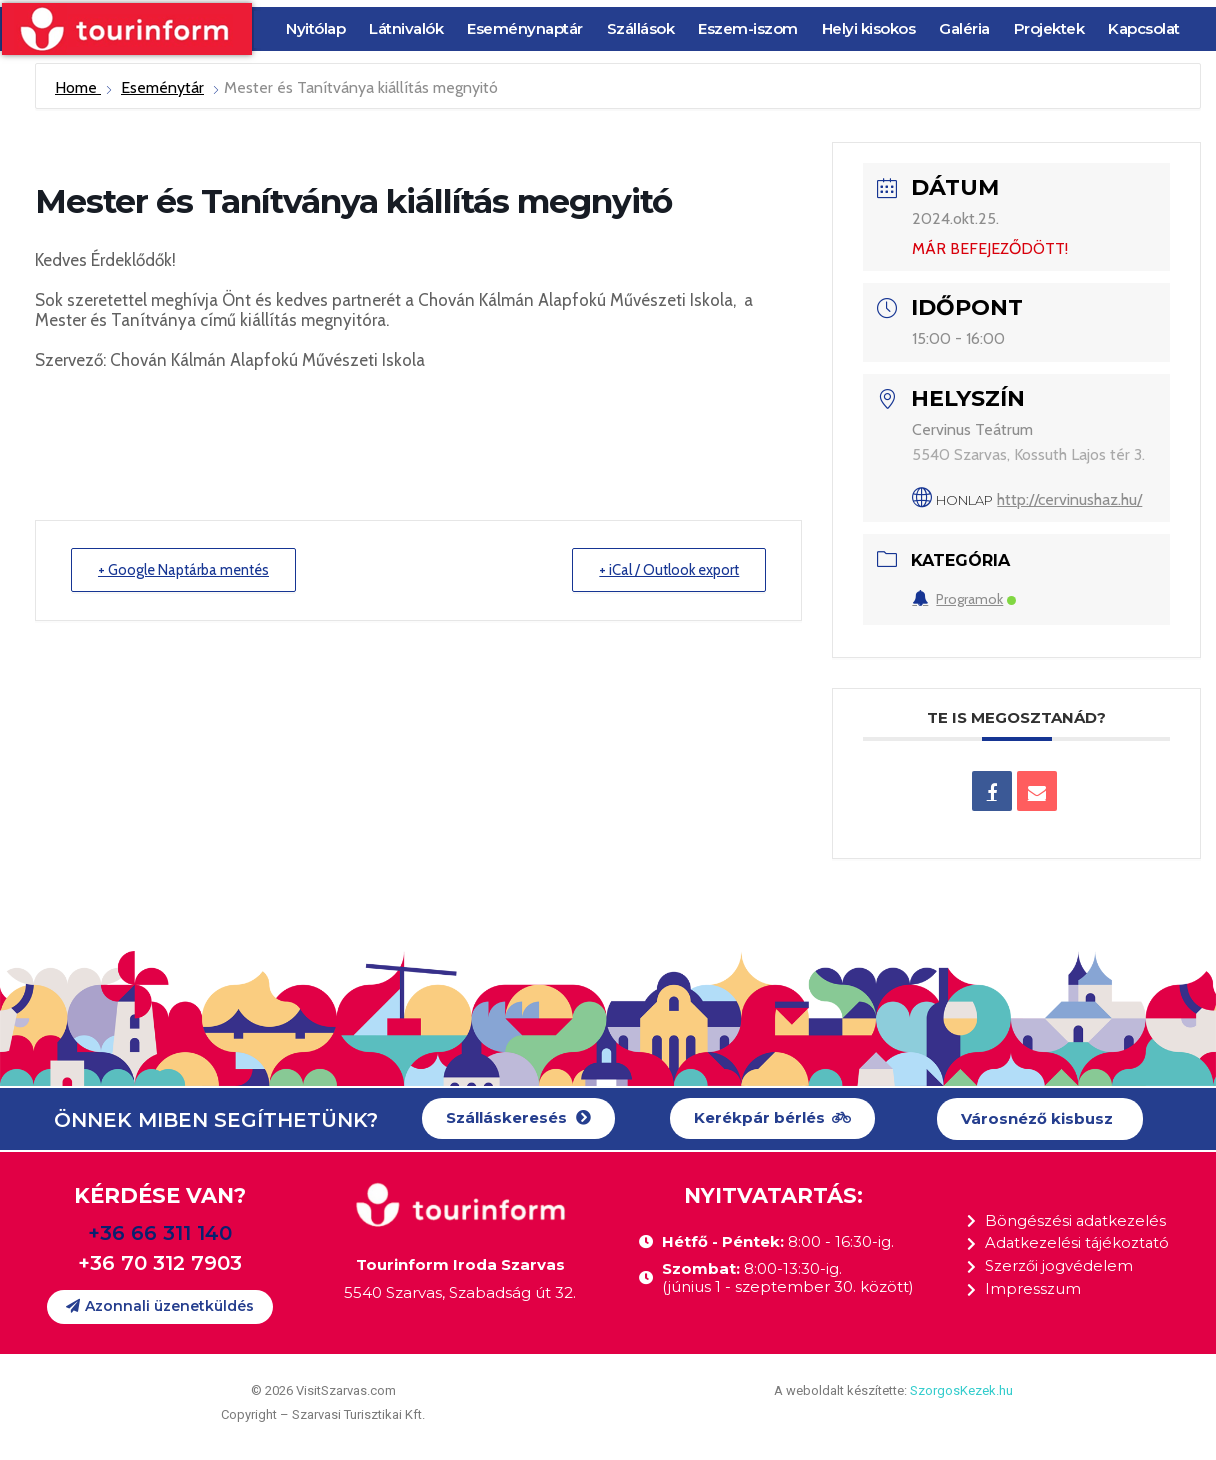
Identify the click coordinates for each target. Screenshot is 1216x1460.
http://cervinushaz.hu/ (1069, 499)
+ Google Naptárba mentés (189, 570)
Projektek (1049, 28)
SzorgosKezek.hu (961, 1390)
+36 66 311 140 (160, 1233)
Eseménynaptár (525, 28)
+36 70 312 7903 (160, 1263)
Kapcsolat (1144, 28)
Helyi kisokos (869, 28)
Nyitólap (315, 28)
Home (78, 87)
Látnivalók (406, 28)
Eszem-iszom (748, 28)
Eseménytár (162, 87)
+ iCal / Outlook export (664, 570)
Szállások (641, 28)
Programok (964, 599)
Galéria (964, 28)
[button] (518, 1118)
